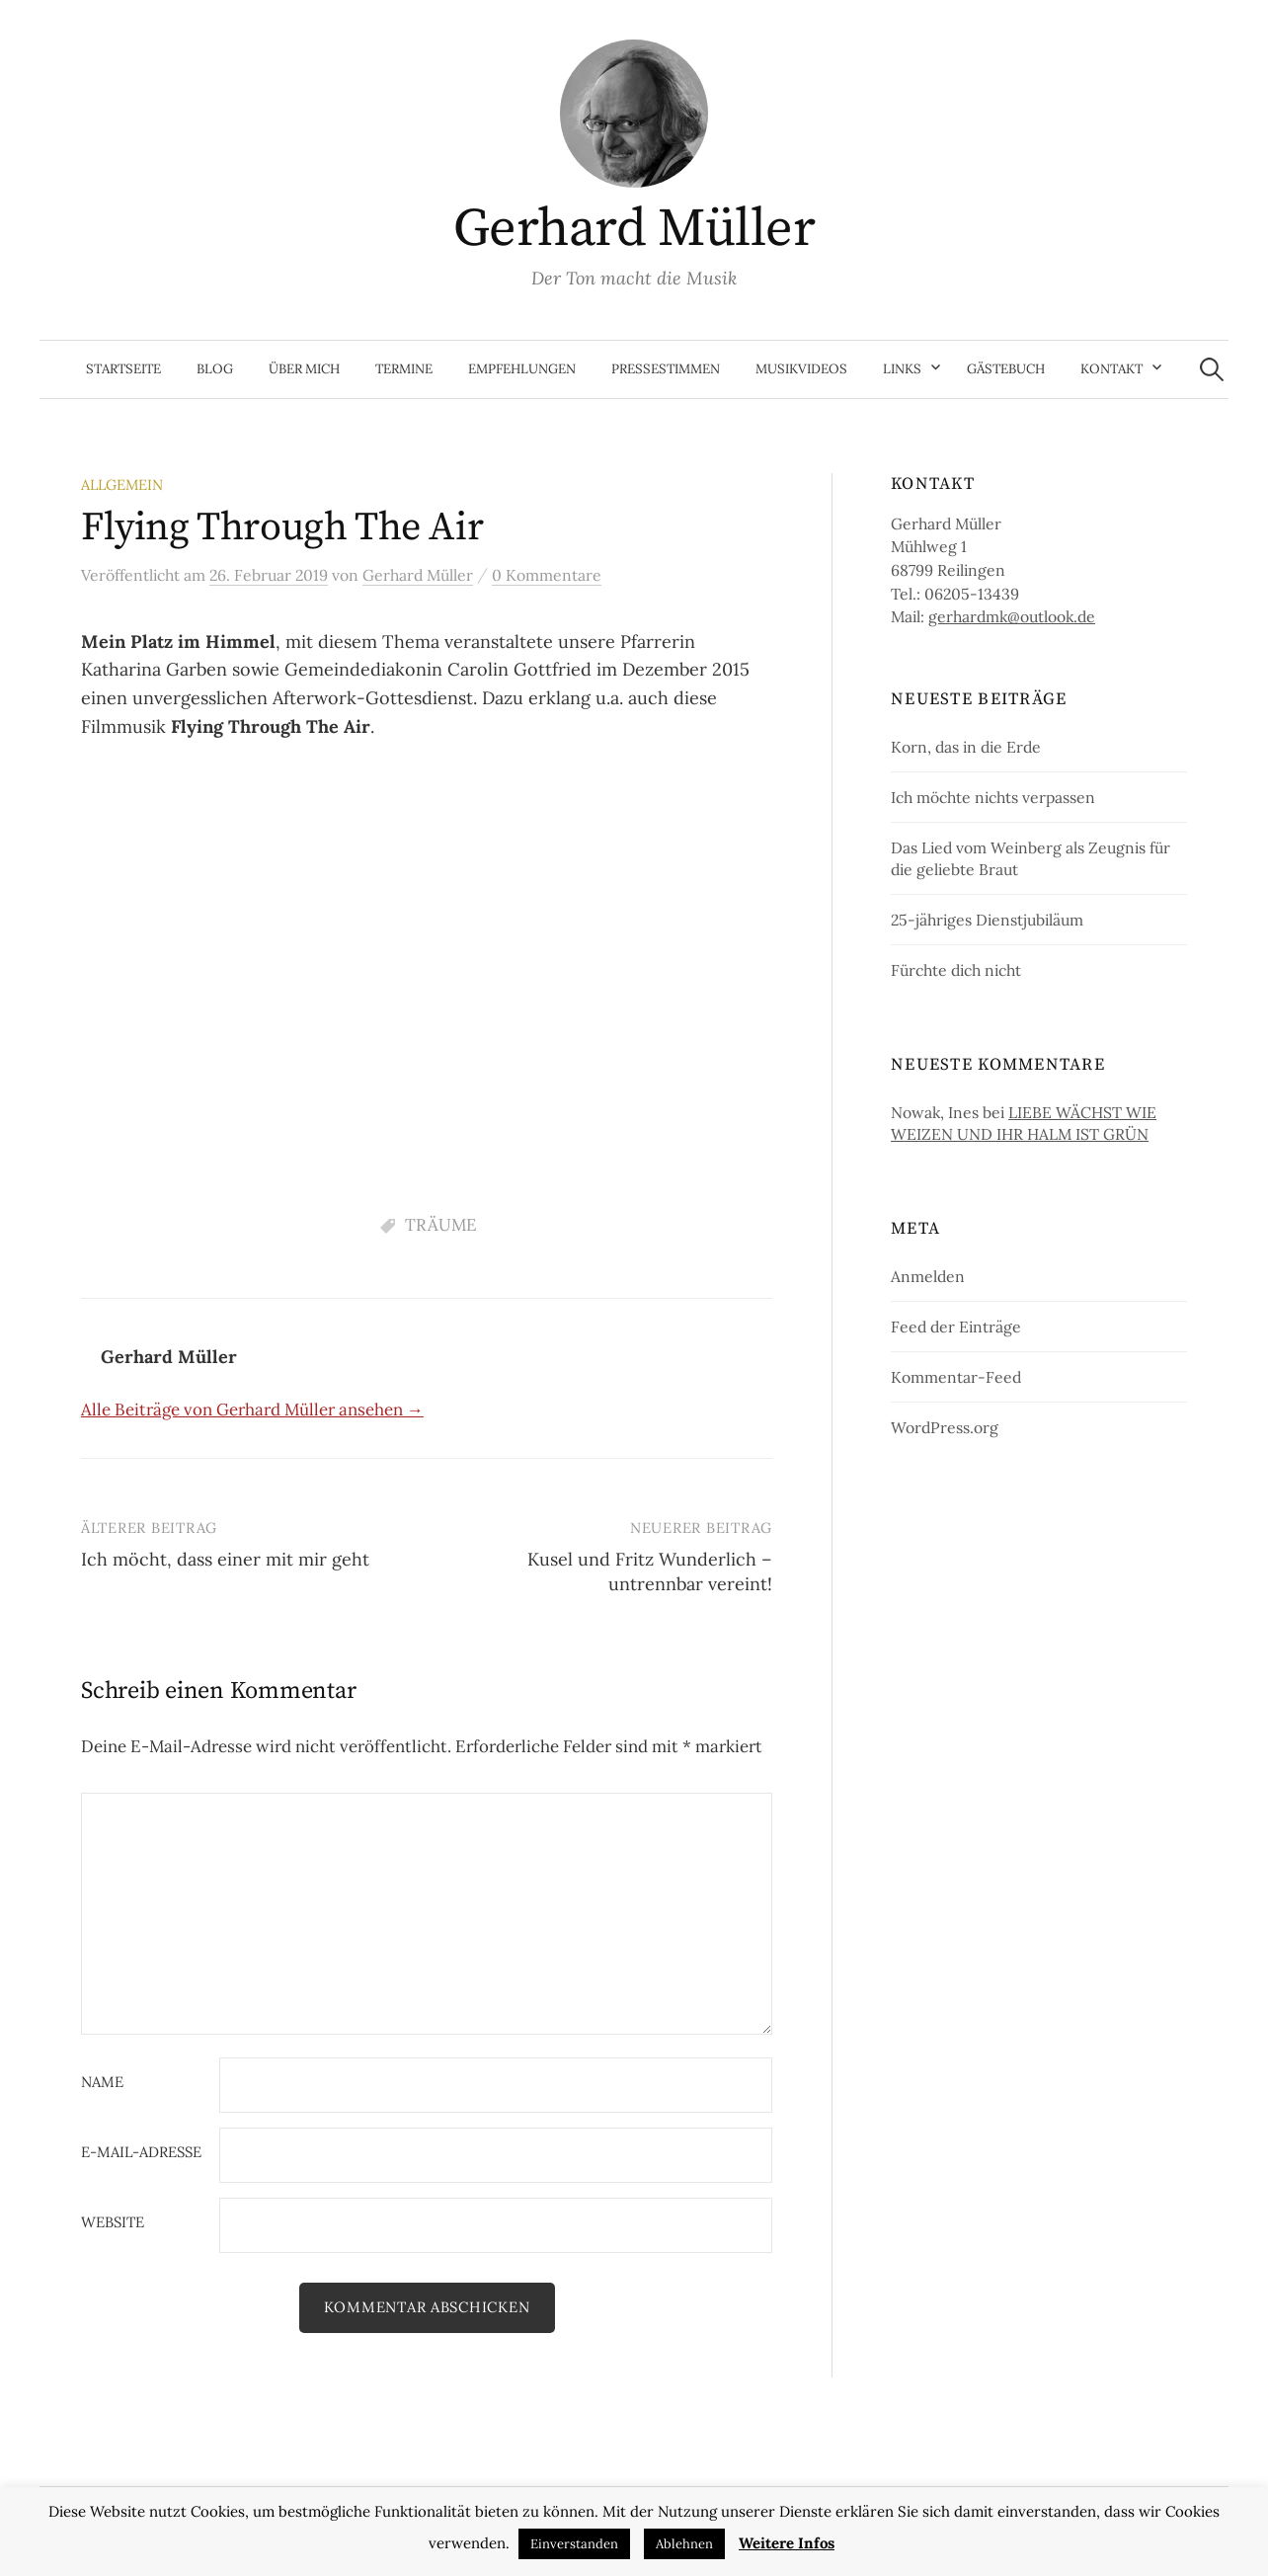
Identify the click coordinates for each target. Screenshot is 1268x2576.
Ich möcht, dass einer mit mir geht (225, 1559)
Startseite (123, 369)
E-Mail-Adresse (141, 2152)
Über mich (304, 369)
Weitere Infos (786, 2543)
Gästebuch (1006, 369)
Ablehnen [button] (684, 2544)
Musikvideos (801, 369)
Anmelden (928, 1276)
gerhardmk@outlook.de (1011, 616)
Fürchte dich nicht (956, 970)
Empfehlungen (522, 369)
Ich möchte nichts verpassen (993, 797)
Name (102, 2082)
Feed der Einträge (956, 1326)
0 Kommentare (546, 575)
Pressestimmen (665, 369)
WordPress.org (944, 1427)
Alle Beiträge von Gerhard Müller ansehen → (252, 1409)
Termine (404, 369)
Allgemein (122, 484)
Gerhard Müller (634, 229)
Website (112, 2222)
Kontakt (1111, 369)
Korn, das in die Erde (966, 747)
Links (902, 369)
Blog (215, 369)
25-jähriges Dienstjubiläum (987, 919)
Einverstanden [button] (574, 2544)
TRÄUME (441, 1225)
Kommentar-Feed (956, 1377)
